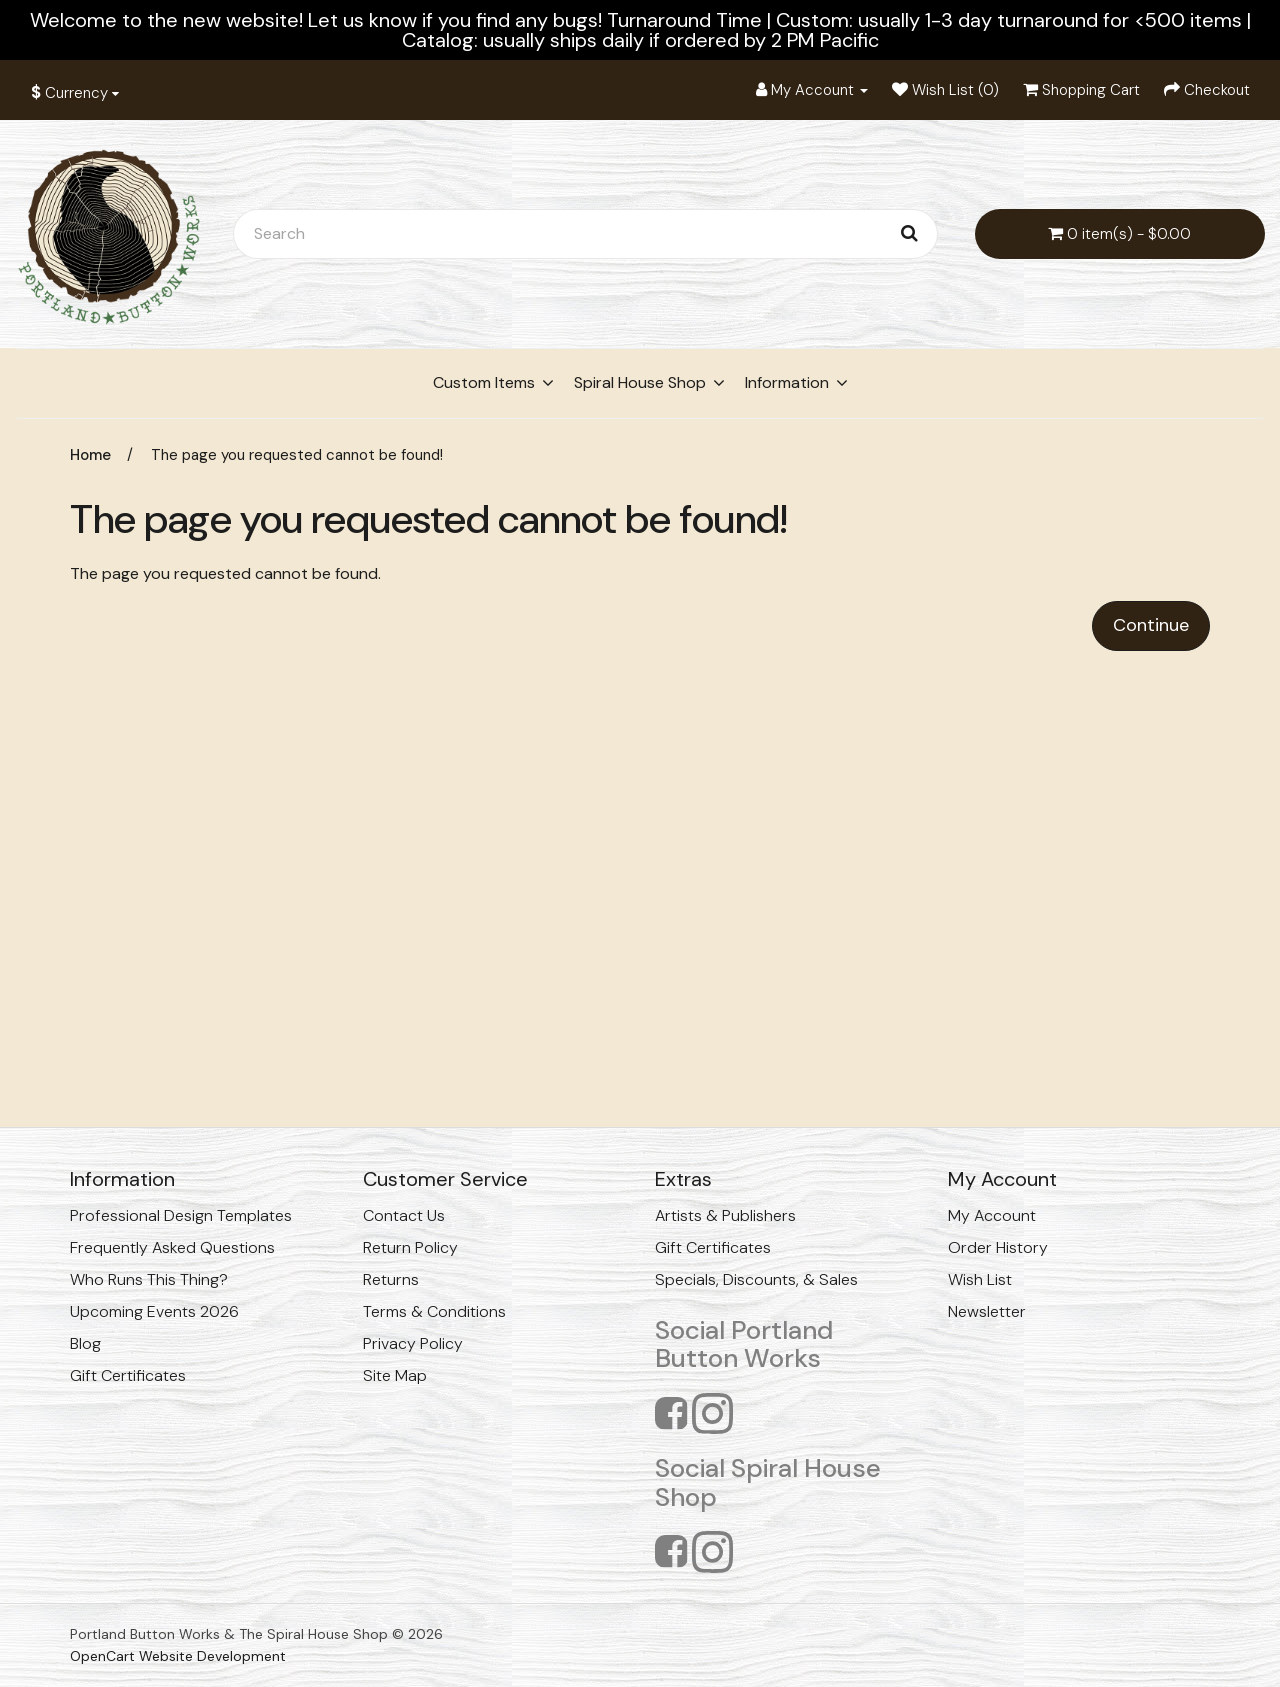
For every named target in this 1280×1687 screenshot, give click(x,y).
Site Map (395, 1375)
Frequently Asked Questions (172, 1247)
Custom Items (484, 382)
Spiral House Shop (640, 382)
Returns (391, 1279)
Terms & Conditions (434, 1311)
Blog (85, 1343)
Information (787, 382)
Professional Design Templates (181, 1215)
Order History (998, 1247)
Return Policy (410, 1247)
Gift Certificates (128, 1375)
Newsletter (987, 1311)
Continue (1151, 625)
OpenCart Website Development (178, 1656)
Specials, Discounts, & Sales (756, 1279)
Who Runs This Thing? (149, 1279)
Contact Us (404, 1215)
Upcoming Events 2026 (154, 1311)
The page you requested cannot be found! (297, 455)
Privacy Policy (413, 1343)
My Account (992, 1215)
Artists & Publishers (725, 1215)
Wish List (980, 1279)
